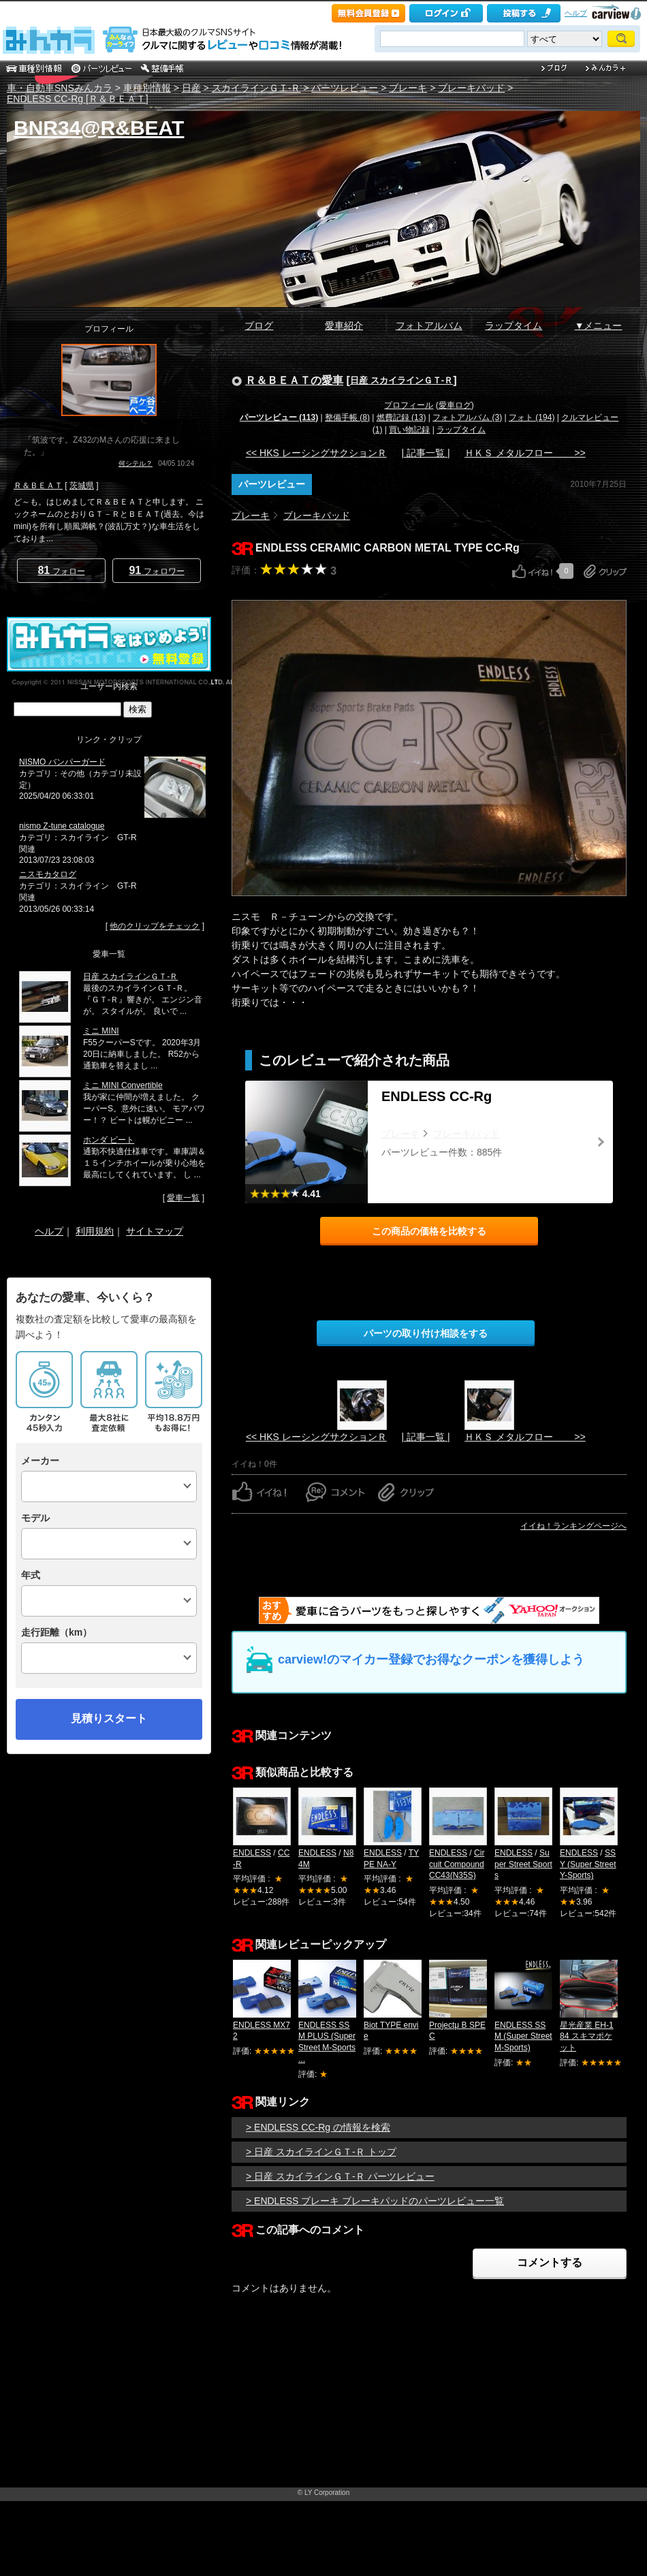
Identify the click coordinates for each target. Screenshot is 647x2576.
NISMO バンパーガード (62, 762)
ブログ (258, 325)
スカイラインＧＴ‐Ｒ (256, 87)
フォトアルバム (429, 325)
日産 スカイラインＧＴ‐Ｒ (401, 380)
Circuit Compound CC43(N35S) (456, 1864)
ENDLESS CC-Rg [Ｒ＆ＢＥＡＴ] (77, 98)
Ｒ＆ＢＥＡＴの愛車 (294, 380)
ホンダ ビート (108, 1140)
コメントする (549, 2262)
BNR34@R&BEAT (99, 127)
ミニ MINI (101, 1031)
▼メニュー (598, 325)
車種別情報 (147, 87)
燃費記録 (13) (401, 417)
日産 (191, 87)
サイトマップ (154, 1231)
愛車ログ (455, 405)
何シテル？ (136, 463)
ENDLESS (252, 1853)
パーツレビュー (344, 87)
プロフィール (408, 405)
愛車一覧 (183, 1198)
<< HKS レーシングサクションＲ (316, 452)
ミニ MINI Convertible (123, 1085)
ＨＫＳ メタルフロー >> (524, 452)
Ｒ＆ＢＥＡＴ (38, 485)
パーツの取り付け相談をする (426, 1333)
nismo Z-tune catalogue (61, 826)
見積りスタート (109, 1718)
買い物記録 (409, 429)
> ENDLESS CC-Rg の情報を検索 (318, 2127)
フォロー (60, 570)
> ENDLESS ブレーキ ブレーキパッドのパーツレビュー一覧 (375, 2200)
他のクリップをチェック (155, 926)
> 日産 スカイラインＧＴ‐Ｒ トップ (321, 2151)
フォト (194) (531, 417)
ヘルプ (576, 13)
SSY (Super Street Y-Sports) (588, 1864)
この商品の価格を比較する (429, 1231)
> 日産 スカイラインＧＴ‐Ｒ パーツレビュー (340, 2176)
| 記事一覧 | (425, 452)
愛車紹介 (344, 325)
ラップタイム (513, 325)
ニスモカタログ (47, 874)
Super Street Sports (523, 1864)
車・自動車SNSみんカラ (59, 87)
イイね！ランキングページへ (573, 1526)
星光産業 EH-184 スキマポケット (587, 2036)
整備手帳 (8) (347, 417)
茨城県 (81, 485)
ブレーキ (408, 87)
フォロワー (156, 570)
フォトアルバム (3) (467, 417)
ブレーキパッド (471, 87)
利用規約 (95, 1231)
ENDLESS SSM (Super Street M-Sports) (523, 2036)
